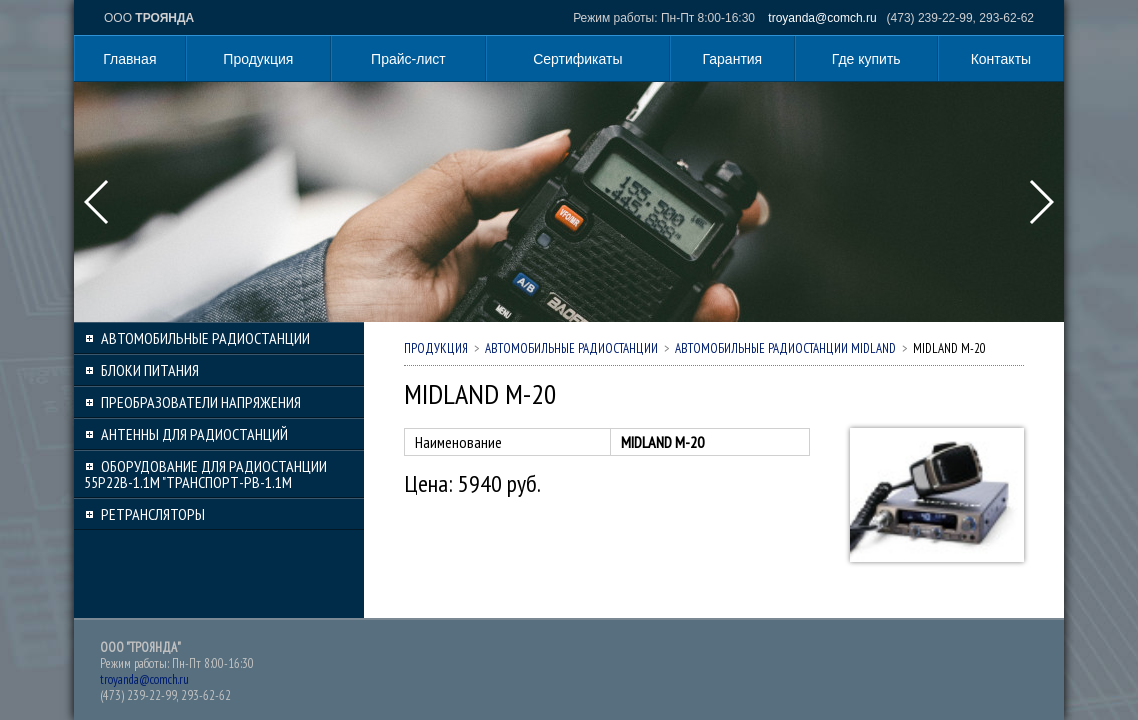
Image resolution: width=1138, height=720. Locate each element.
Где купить (866, 59)
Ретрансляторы (153, 514)
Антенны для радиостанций (194, 434)
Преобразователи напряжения (201, 402)
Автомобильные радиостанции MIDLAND (785, 348)
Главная (129, 59)
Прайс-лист (408, 59)
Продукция (258, 59)
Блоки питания (150, 370)
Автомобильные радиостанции (205, 338)
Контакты (1001, 59)
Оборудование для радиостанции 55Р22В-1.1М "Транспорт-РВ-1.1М (205, 474)
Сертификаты (577, 59)
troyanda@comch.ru (822, 18)
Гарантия (733, 59)
